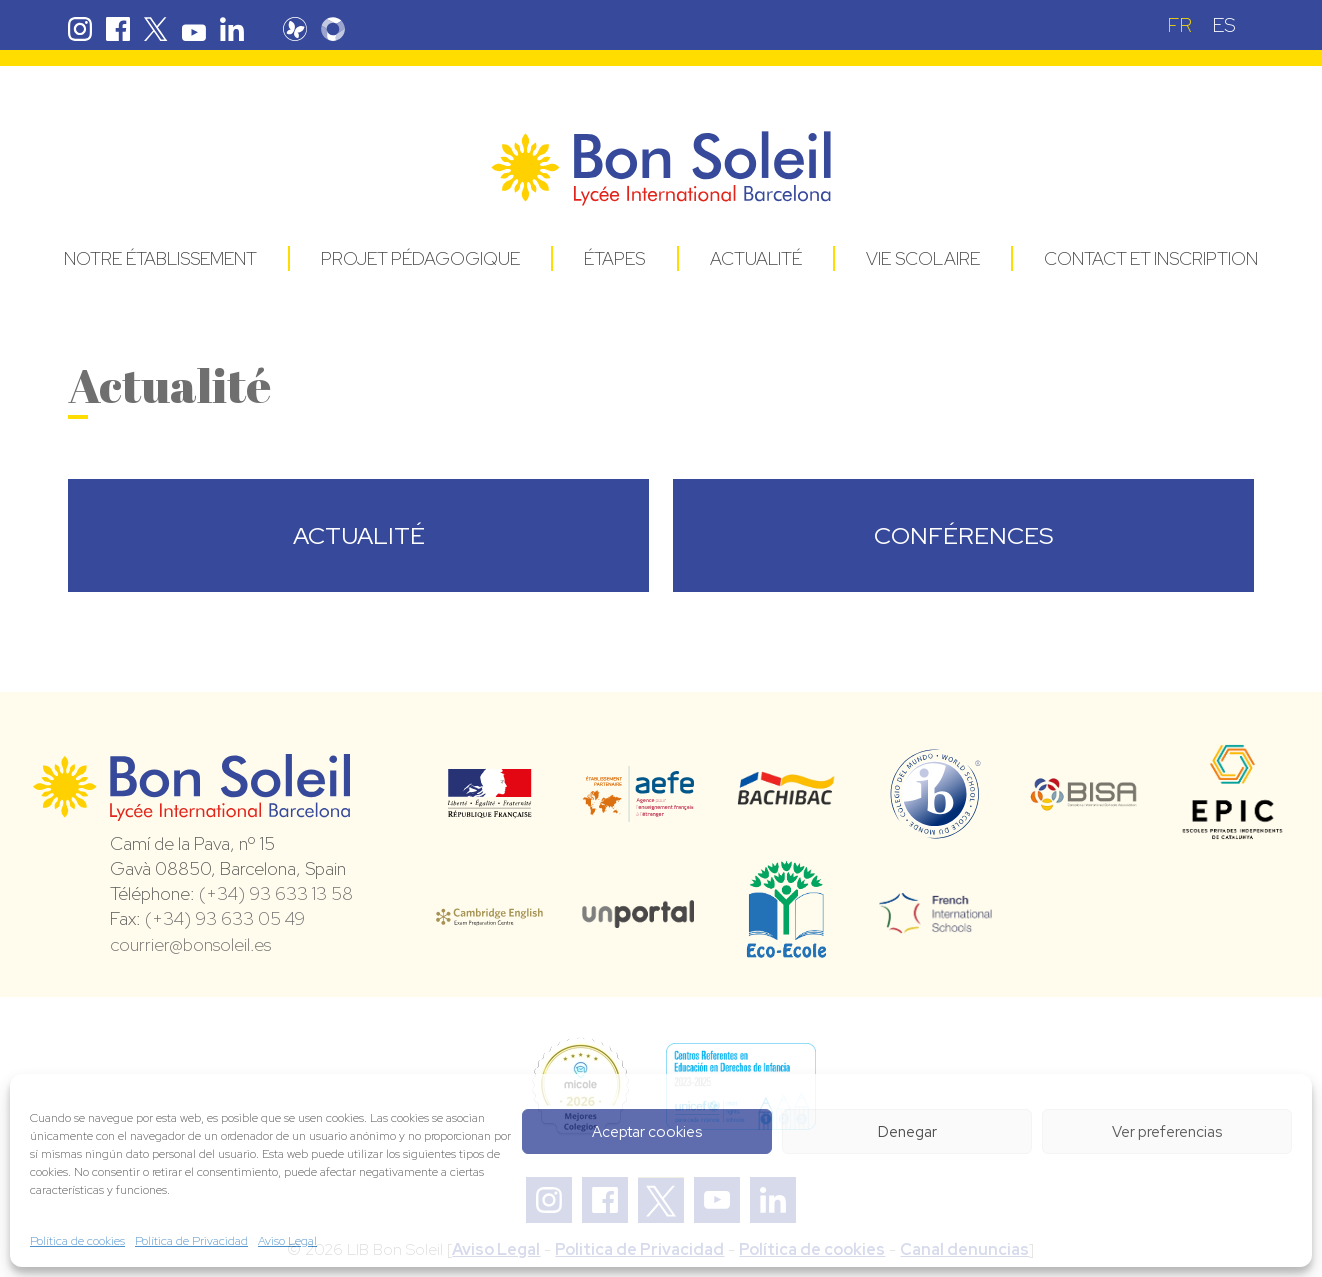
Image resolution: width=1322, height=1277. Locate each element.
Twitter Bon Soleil (156, 29)
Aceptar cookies (647, 1132)
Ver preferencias (1167, 1132)
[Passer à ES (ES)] (1224, 24)
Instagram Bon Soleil (80, 29)
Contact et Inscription (1151, 258)
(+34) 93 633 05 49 (225, 918)
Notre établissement (160, 258)
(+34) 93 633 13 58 (276, 893)
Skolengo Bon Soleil (343, 29)
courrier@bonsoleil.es (190, 944)
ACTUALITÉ (359, 535)
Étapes (614, 258)
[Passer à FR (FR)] (1179, 24)
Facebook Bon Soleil (118, 29)
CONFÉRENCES (963, 535)
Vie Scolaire (923, 258)
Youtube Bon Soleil (194, 29)
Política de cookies (77, 1241)
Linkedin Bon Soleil (232, 29)
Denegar (907, 1132)
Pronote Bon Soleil (305, 29)
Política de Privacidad (191, 1241)
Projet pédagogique (420, 258)
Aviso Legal (287, 1241)
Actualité (756, 258)
